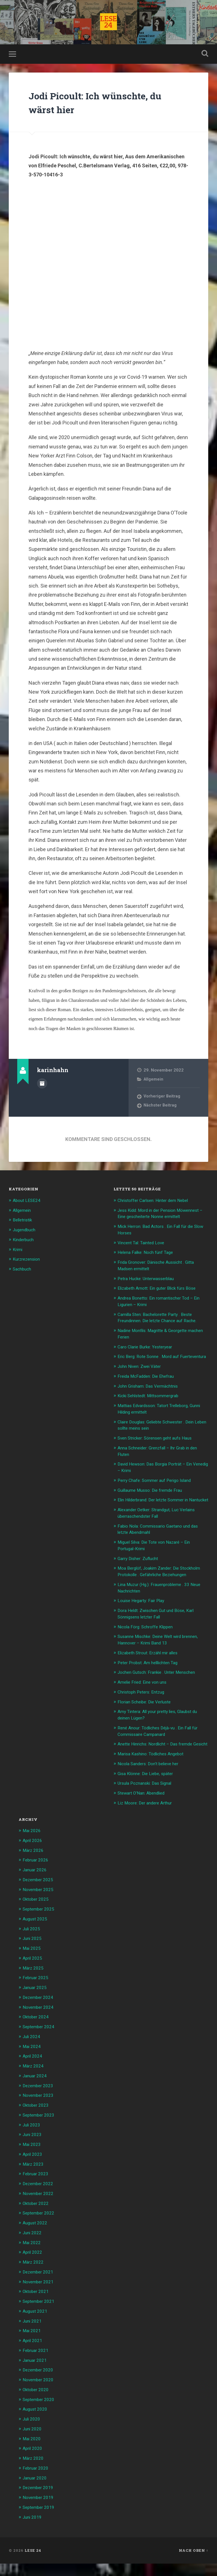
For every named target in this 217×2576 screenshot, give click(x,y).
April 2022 (34, 2269)
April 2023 (34, 2172)
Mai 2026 (33, 1853)
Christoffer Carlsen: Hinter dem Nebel (158, 1202)
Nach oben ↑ (193, 2563)
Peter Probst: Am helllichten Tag (151, 1682)
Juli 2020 (33, 2433)
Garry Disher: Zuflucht (141, 1573)
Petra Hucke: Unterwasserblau (149, 1285)
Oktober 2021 (37, 2307)
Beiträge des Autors (42, 1085)
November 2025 (40, 1911)
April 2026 (34, 1863)
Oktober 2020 (37, 2404)
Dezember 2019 (40, 2500)
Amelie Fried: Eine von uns (145, 1701)
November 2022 (40, 2211)
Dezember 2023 (40, 2105)
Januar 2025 (36, 2008)
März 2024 (34, 2085)
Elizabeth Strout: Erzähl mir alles (152, 1672)
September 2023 (40, 2134)
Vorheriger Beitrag (162, 1098)
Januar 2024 (36, 2095)
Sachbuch (23, 1270)
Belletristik (24, 1222)
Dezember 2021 (40, 2288)
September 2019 (40, 2520)
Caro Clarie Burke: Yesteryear (148, 1352)
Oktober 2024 (37, 2037)
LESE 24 (33, 2563)
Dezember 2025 (40, 1902)
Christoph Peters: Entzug (144, 1711)
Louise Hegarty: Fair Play (144, 1621)
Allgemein (154, 1081)
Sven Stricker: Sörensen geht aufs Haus (160, 1448)
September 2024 (40, 2047)
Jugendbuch (26, 1231)
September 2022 (40, 2230)
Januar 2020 (36, 2491)
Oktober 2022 (37, 2220)
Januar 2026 (36, 1892)
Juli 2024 (33, 2056)
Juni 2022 (33, 2249)
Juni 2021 (33, 2336)
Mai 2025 (33, 1969)
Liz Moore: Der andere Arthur (148, 1826)
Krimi (18, 1251)
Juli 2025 (33, 1950)
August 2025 (36, 1940)
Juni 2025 (33, 1960)
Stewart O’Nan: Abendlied (145, 1816)
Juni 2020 (33, 2443)
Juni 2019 (33, 2529)
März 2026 (34, 1873)
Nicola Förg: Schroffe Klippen (149, 1646)
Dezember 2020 (40, 2384)
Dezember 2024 (40, 2018)
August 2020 (36, 2423)
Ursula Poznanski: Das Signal (148, 1807)
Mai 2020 (33, 2452)
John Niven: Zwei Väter (142, 1378)
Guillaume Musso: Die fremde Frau (154, 1499)
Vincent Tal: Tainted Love (144, 1250)
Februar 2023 (37, 2191)
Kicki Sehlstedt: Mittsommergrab (153, 1407)
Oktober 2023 (37, 2124)
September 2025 (40, 1931)
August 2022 (36, 2240)
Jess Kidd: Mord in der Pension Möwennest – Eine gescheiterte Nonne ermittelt (158, 1218)
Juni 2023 (33, 2153)
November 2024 (40, 2027)
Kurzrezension (28, 1260)
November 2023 (40, 2114)
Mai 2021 (33, 2346)
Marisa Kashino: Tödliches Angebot (155, 1777)
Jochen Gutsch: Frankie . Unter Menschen (161, 1691)
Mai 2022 (33, 2259)
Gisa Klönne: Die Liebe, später (149, 1797)
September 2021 (40, 2317)
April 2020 (34, 2462)
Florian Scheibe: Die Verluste (148, 1720)
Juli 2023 (33, 2143)
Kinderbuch (24, 1241)
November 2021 (40, 2298)
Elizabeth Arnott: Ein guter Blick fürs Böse (161, 1295)
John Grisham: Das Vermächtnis (152, 1397)
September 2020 (40, 2414)
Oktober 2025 (37, 1921)
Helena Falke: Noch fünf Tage (149, 1260)
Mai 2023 (33, 2162)
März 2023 (34, 2182)
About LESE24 (28, 1202)
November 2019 (40, 2510)
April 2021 (34, 2356)
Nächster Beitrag (161, 1107)
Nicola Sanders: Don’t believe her (152, 1787)
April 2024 (34, 2075)
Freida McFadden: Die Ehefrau (149, 1387)
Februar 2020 (37, 2481)
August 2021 (36, 2327)
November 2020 (40, 2394)
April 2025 (34, 1979)
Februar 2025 (37, 1998)
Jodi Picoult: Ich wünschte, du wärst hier (102, 103)
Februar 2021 (37, 2365)
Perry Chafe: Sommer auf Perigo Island (159, 1490)
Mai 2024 (33, 2066)
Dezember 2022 (40, 2201)
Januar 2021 (36, 2375)
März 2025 (34, 1989)
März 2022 (34, 2278)
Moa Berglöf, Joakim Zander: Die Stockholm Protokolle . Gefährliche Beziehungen (155, 1589)
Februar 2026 (37, 1882)
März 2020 (34, 2471)
